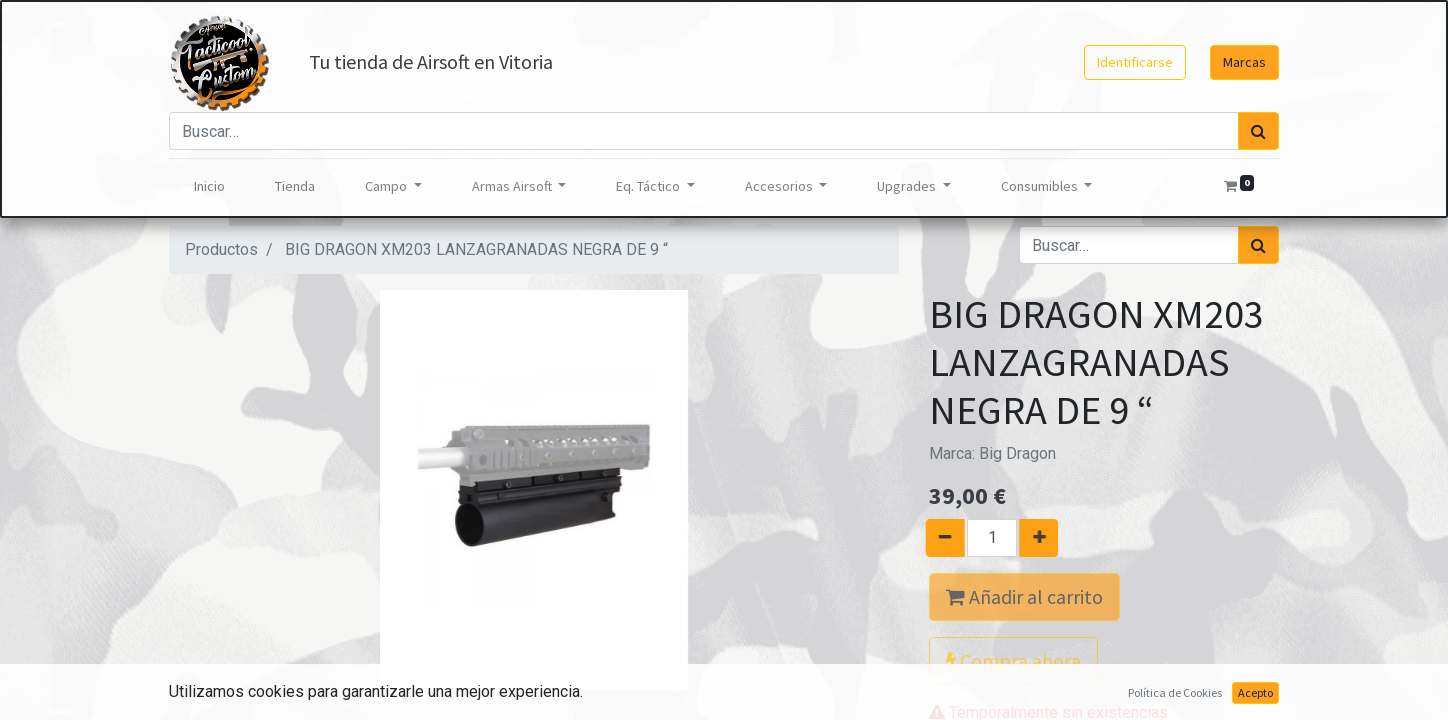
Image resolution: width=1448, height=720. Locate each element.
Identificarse (1135, 62)
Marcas (1244, 62)
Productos (221, 249)
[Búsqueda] (1258, 131)
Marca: (992, 453)
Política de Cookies (1175, 692)
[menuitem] (209, 186)
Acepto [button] (1255, 692)
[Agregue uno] (1046, 538)
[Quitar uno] (937, 538)
